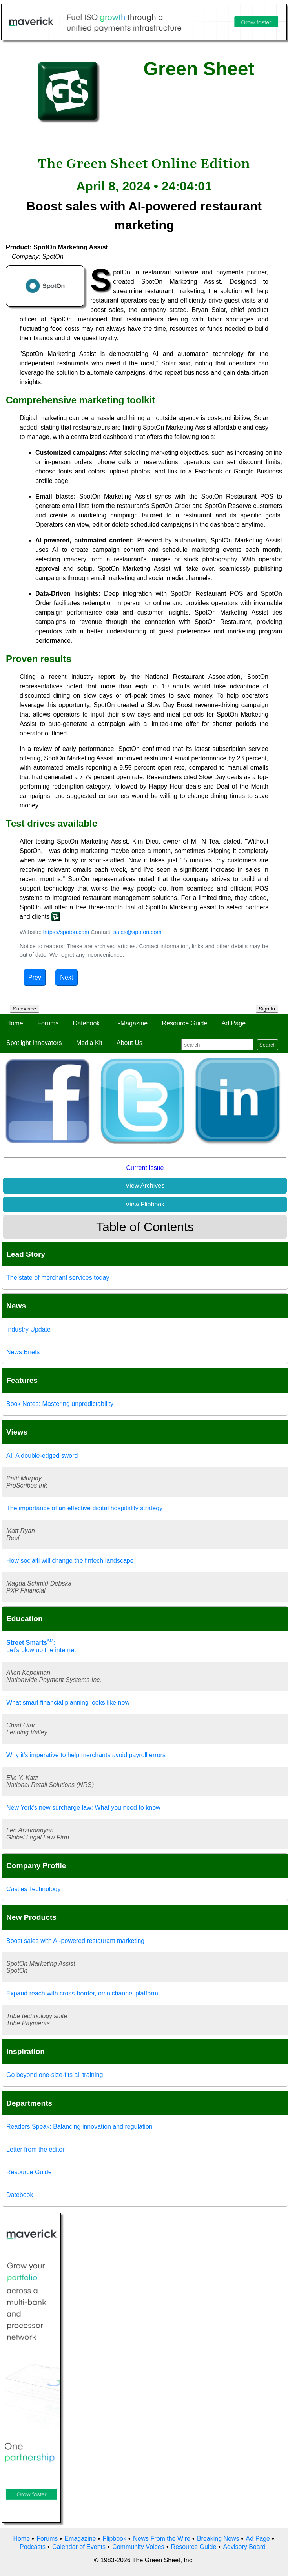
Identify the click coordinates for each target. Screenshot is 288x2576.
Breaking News (218, 2538)
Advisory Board (244, 2546)
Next (66, 977)
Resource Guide (185, 1023)
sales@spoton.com (137, 932)
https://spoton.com (66, 932)
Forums (47, 1023)
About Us (129, 1042)
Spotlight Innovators (34, 1042)
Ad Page (234, 1023)
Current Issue (145, 1168)
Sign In (267, 1009)
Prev (34, 977)
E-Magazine (131, 1023)
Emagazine (80, 2538)
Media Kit (89, 1042)
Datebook (86, 1023)
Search (267, 1045)
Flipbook (114, 2538)
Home (14, 1023)
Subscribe (24, 1009)
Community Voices (138, 2546)
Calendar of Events (79, 2546)
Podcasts (33, 2546)
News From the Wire (161, 2538)
